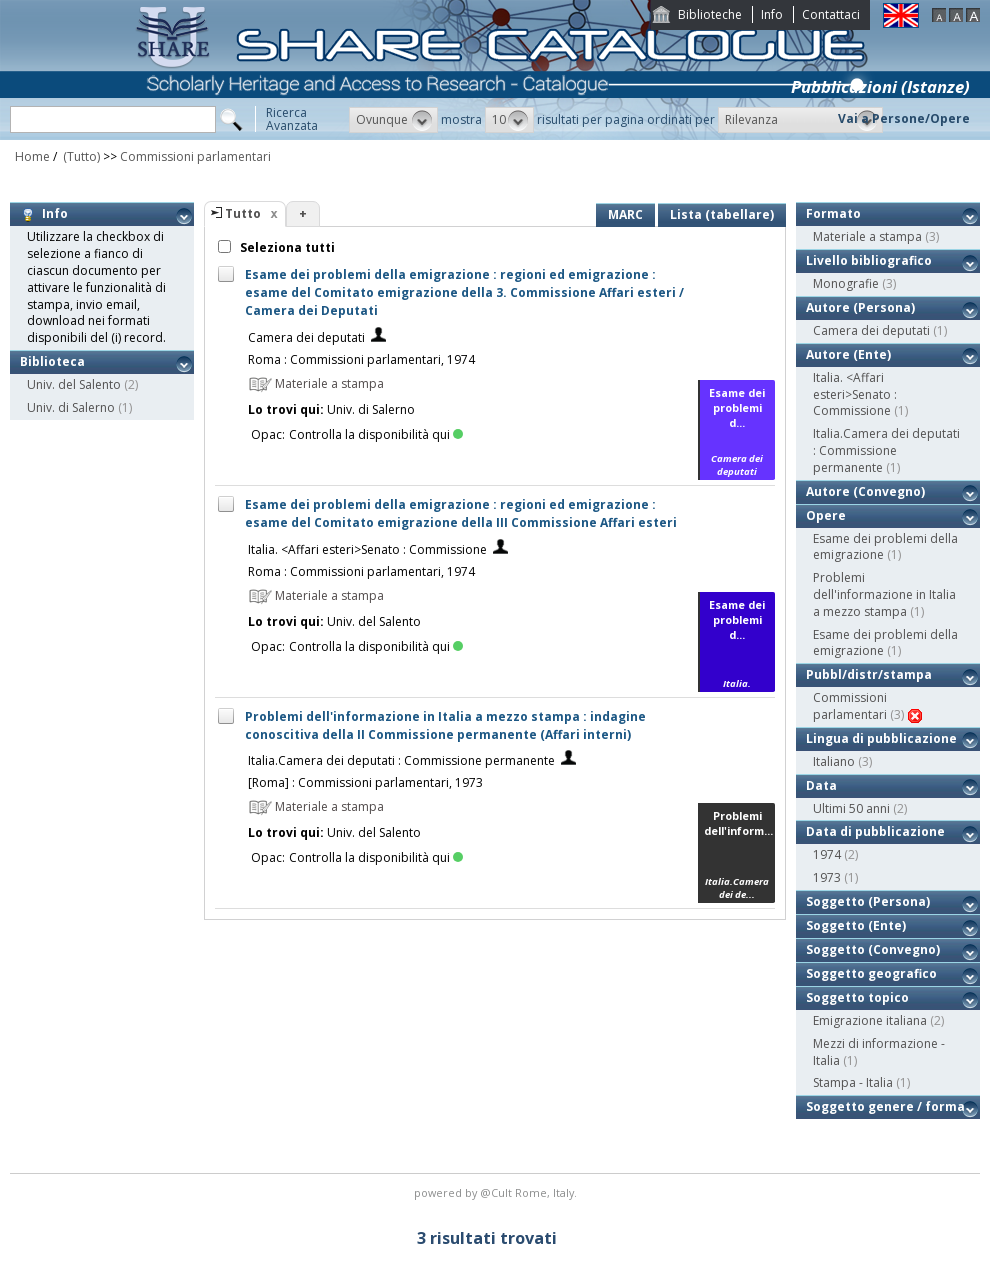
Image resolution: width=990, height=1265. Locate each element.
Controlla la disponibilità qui (376, 434)
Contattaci (831, 14)
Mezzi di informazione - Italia (879, 1052)
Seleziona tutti (286, 247)
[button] (393, 120)
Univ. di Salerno (71, 407)
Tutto (243, 213)
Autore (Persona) (860, 307)
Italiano (834, 761)
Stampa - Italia (853, 1082)
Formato (833, 213)
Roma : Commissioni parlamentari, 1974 (361, 359)
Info (772, 14)
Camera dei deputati (306, 337)
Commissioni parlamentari (195, 156)
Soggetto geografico (871, 973)
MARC (625, 214)
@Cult (497, 1192)
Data (821, 785)
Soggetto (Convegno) (873, 949)
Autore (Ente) (848, 354)
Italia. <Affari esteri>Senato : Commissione (367, 549)
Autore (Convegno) (865, 491)
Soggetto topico (857, 997)
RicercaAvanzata (292, 119)
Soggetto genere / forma (885, 1106)
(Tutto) (80, 156)
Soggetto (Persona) (868, 901)
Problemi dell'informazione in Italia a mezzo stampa (884, 594)
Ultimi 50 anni (851, 808)
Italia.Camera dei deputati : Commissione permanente (401, 760)
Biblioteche (710, 14)
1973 (827, 877)
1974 (827, 854)
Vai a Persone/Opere (904, 118)
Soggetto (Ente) (856, 925)
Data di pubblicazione (875, 831)
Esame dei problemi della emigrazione (885, 547)
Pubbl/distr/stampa (869, 674)
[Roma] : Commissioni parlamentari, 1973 (365, 782)
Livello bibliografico (869, 260)
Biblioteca (52, 361)
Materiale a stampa (867, 236)
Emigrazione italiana (870, 1020)
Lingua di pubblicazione (881, 738)
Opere (826, 515)
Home (32, 156)
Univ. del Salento (74, 384)
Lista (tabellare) (722, 214)
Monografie (846, 283)
